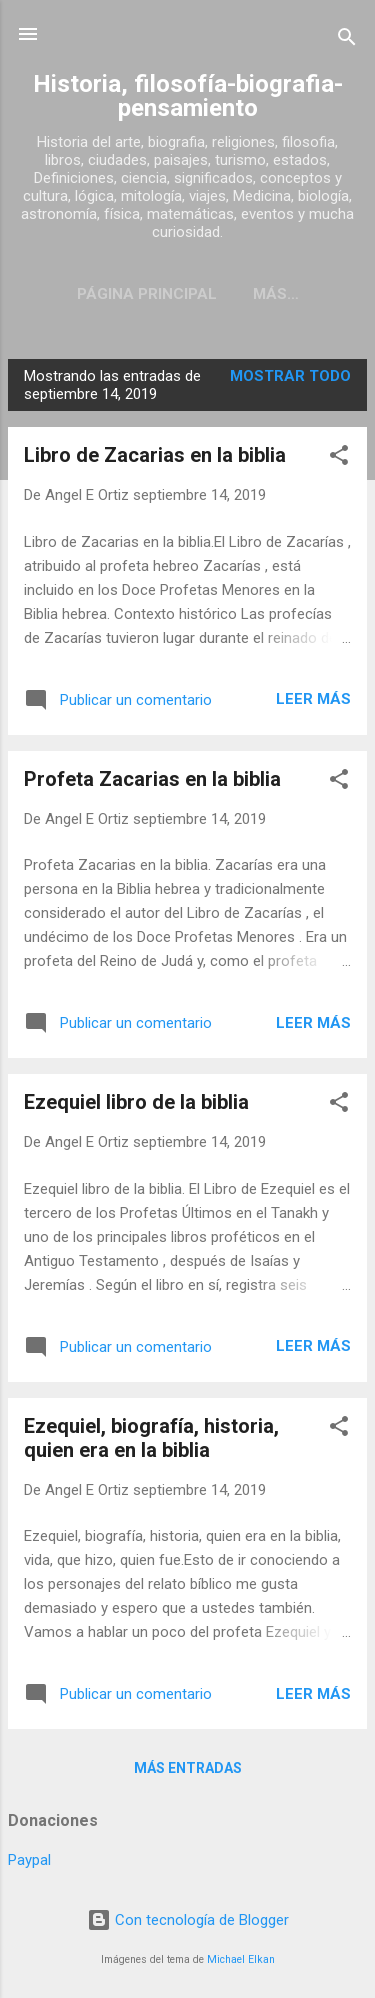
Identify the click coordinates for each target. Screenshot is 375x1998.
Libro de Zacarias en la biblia (155, 455)
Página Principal (147, 294)
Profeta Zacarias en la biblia (152, 779)
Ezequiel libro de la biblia (136, 1102)
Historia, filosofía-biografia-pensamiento (188, 96)
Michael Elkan (241, 1959)
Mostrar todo (290, 376)
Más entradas (188, 1768)
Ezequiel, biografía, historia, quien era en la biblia (151, 1438)
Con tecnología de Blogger (188, 1920)
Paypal (29, 1860)
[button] (339, 458)
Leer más (313, 699)
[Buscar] (347, 40)
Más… (276, 294)
